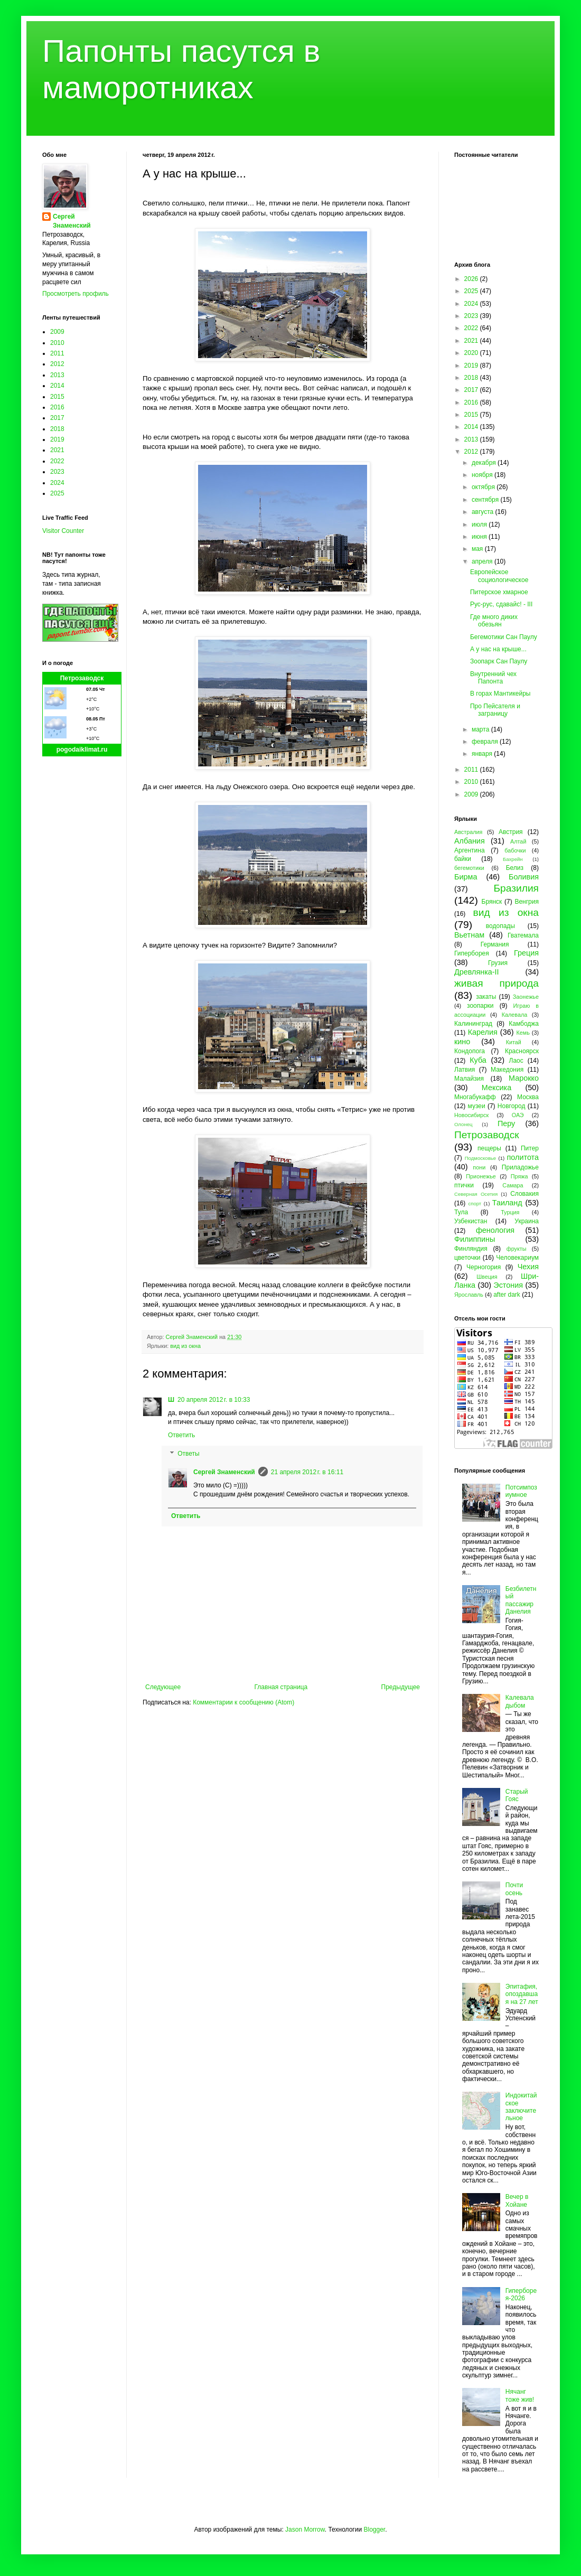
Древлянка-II (476, 972)
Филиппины (474, 1239)
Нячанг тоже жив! (519, 2395)
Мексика (496, 1087)
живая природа (496, 983)
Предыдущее (400, 1687)
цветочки (467, 1257)
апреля (483, 561)
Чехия (528, 1266)
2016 (57, 407)
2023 (57, 471)
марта (481, 729)
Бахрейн (513, 859)
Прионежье (481, 1176)
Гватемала (523, 935)
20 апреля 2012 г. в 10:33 (213, 1399)
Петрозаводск (82, 678)
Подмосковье (480, 1158)
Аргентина (469, 850)
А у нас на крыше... (498, 649)
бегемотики (469, 868)
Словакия (524, 1193)
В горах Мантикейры (500, 693)
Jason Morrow (305, 2529)
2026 (472, 279)
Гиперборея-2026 (521, 2294)
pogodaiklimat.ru (82, 749)
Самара (512, 1185)
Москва (528, 1097)
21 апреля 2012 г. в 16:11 (307, 1472)
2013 (57, 375)
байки (462, 859)
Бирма (465, 877)
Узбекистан (470, 1221)
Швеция (487, 1276)
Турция (510, 1212)
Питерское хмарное (499, 592)
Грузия (498, 963)
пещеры (489, 1148)
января (483, 753)
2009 (57, 331)
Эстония (508, 1285)
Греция (526, 953)
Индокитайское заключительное (521, 2107)
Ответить (181, 1435)
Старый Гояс (516, 1795)
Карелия (483, 1032)
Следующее (163, 1687)
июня (480, 536)
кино (462, 1041)
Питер (530, 1148)
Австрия (511, 832)
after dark (506, 1294)
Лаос (516, 1060)
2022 (57, 461)
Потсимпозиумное (521, 1491)
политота (523, 1157)
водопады (500, 926)
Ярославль (468, 1294)
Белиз (514, 868)
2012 (57, 364)
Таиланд (507, 1202)
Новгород (512, 1106)
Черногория (483, 1267)
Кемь (522, 1032)
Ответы (188, 1453)
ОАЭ (518, 1115)
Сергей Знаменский (224, 1472)
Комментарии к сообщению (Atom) (243, 1702)
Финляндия (471, 1248)
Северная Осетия (476, 1194)
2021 (57, 450)
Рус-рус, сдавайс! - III (501, 604)
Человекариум (517, 1257)
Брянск (492, 901)
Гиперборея (471, 953)
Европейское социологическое (499, 575)
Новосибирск (471, 1115)
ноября (483, 475)
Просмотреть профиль (75, 293)
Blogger (374, 2529)
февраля (486, 741)
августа (483, 512)
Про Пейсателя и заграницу (495, 709)
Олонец (463, 1124)
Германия (495, 944)
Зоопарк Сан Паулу (498, 661)
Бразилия (516, 888)
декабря (485, 462)
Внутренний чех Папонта (493, 677)
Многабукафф (475, 1097)
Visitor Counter (63, 531)
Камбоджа (524, 1023)
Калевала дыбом (519, 1701)
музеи (476, 1106)
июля (480, 524)
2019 (57, 439)
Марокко (524, 1078)
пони (479, 1167)
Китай (513, 1042)
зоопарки (480, 1005)
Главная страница (281, 1687)
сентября (486, 499)
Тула (461, 1212)
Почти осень (514, 1888)
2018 (57, 429)
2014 (57, 385)
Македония (507, 1069)
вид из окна (185, 1346)
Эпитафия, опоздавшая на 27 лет (521, 1994)
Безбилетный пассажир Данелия (521, 1600)
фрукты (517, 1248)
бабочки (515, 850)
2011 (57, 353)
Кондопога (469, 1051)
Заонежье (526, 997)
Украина (526, 1221)
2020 (472, 353)
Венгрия (526, 901)
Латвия (464, 1069)
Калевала (515, 1014)
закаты (486, 996)
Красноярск (522, 1051)
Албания (469, 841)
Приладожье (520, 1167)
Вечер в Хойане (517, 2200)
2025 (57, 493)
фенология (495, 1230)
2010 (57, 342)
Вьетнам (469, 935)
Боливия (524, 877)
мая (478, 548)
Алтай (518, 841)
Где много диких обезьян (494, 620)
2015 (57, 396)
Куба (478, 1060)
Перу (506, 1123)
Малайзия (469, 1078)
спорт (474, 1203)
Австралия (468, 832)
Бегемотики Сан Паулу (503, 637)
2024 (57, 482)
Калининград (473, 1023)
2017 (57, 417)
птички (464, 1185)
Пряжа (519, 1176)
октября (484, 487)
